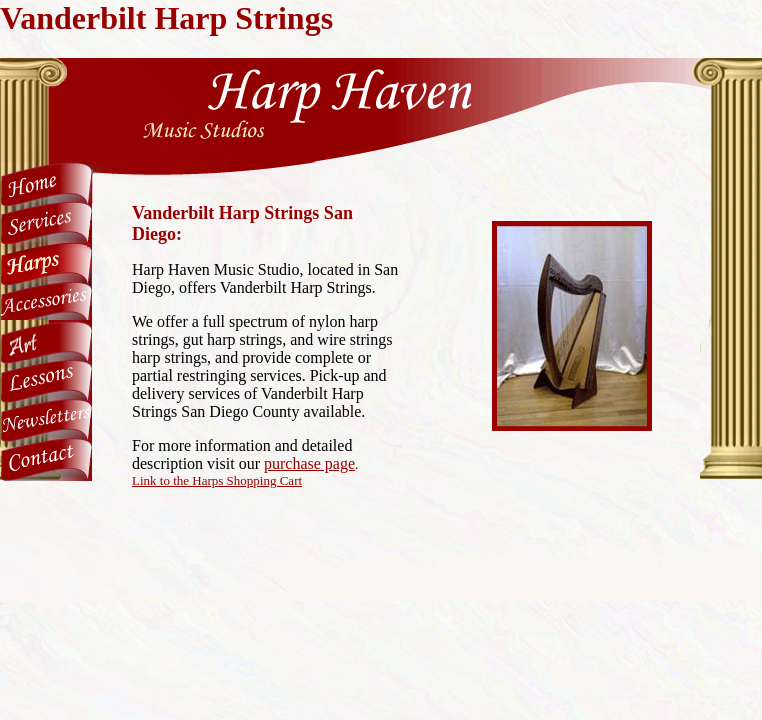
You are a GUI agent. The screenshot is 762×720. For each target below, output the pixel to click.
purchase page (309, 463)
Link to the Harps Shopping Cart (217, 480)
